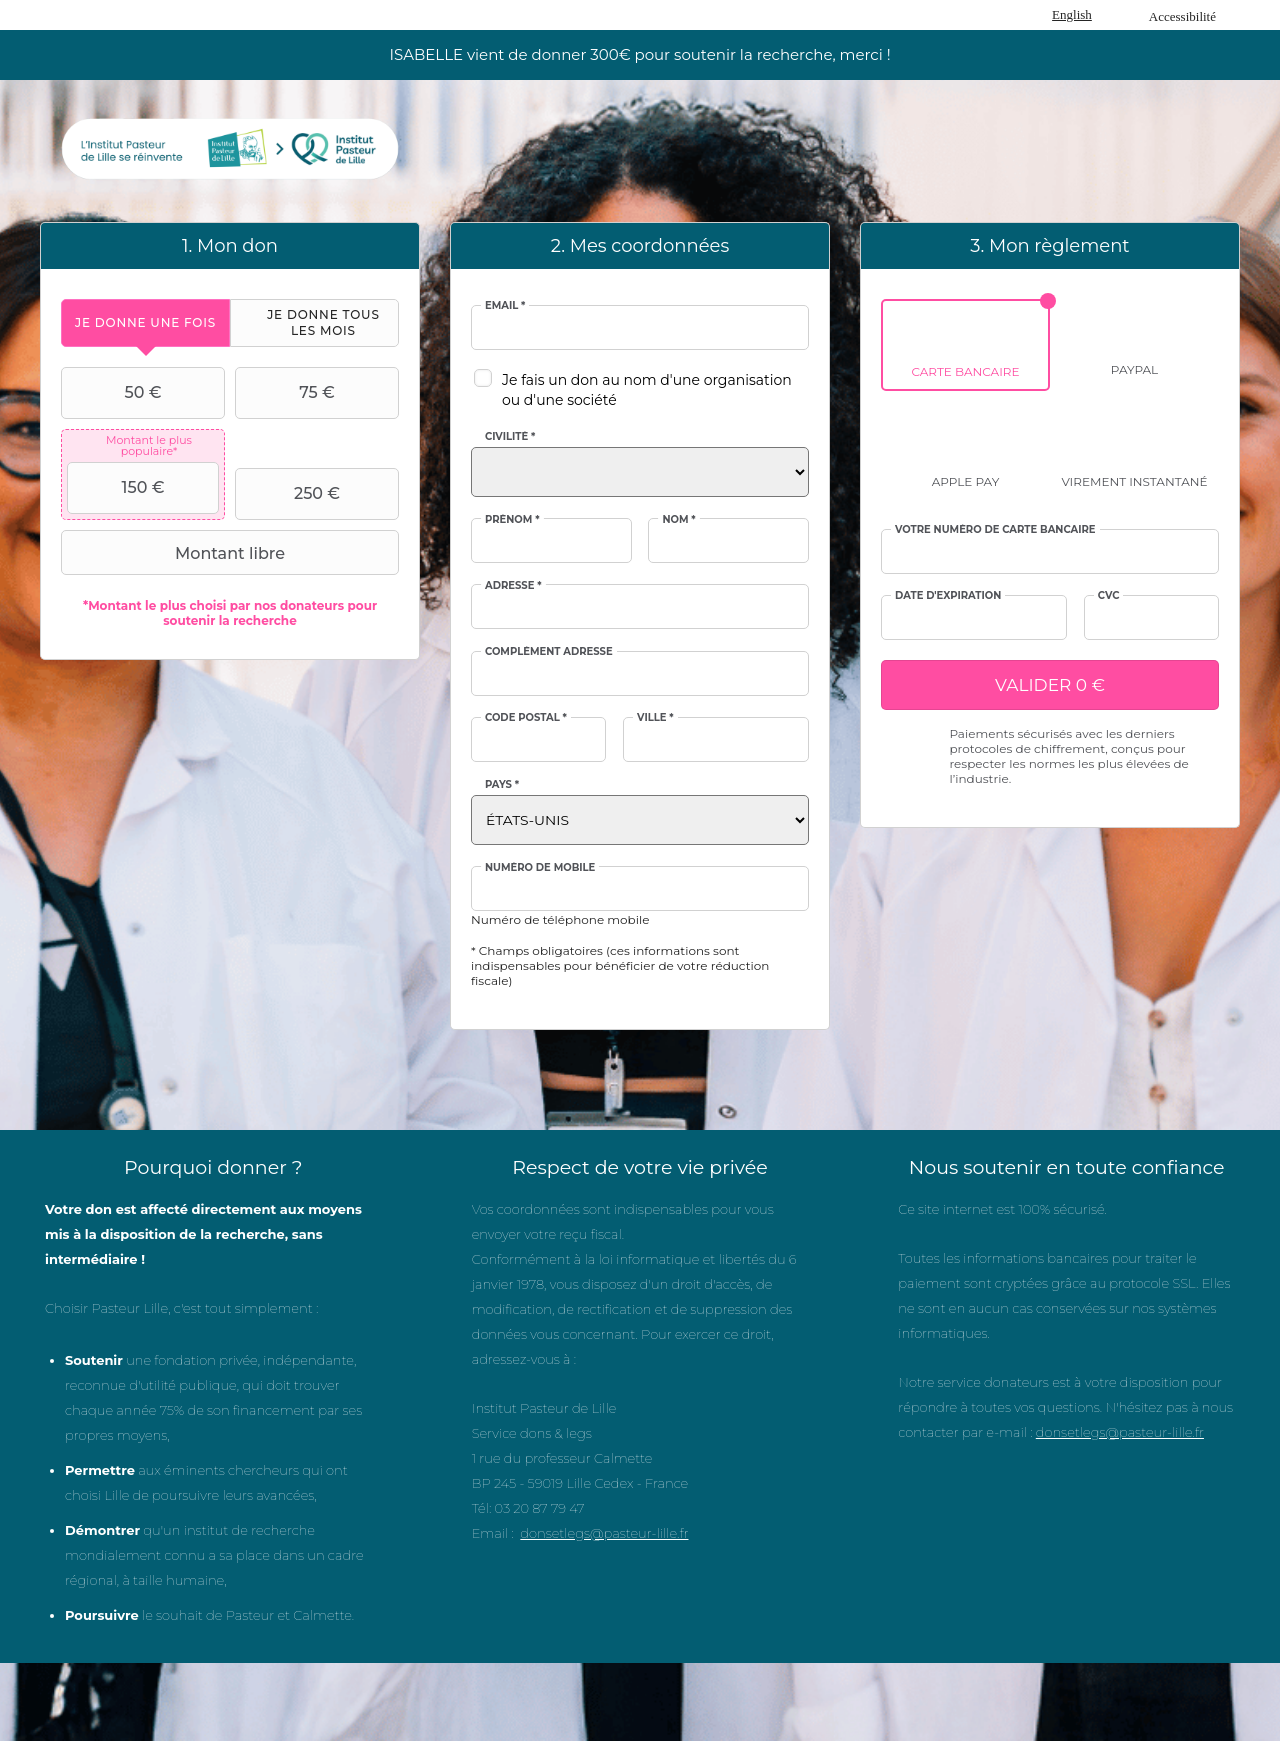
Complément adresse (549, 652)
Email (505, 306)
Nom (678, 520)
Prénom (512, 520)
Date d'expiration (948, 596)
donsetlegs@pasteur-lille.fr (604, 1533)
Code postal (526, 718)
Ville (655, 718)
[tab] (145, 322)
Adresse (513, 586)
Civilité (510, 437)
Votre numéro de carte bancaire (995, 530)
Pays (502, 785)
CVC (1109, 596)
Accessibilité (1182, 16)
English (1072, 14)
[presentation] (145, 322)
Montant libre (175, 553)
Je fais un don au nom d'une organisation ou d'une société (647, 390)
